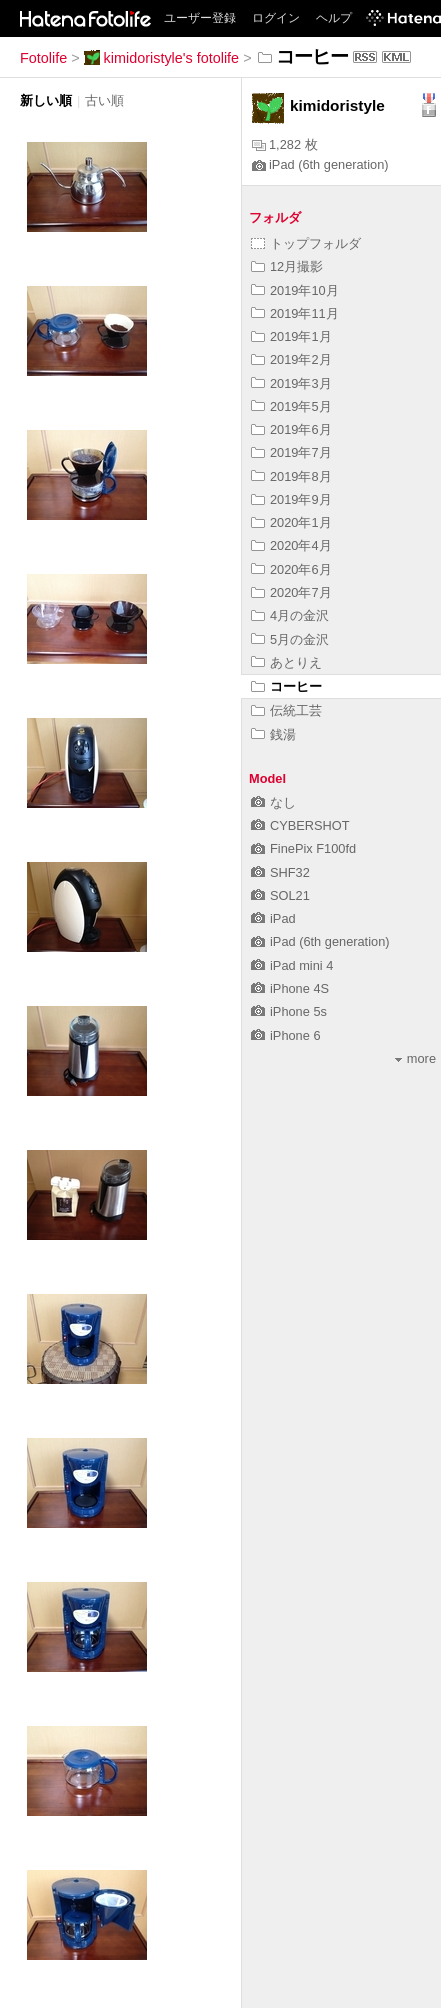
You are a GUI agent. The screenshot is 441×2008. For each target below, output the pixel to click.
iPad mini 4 (292, 965)
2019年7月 (291, 452)
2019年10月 (295, 290)
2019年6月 (291, 429)
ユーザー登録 (200, 18)
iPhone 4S (290, 988)
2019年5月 (291, 406)
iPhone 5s (289, 1011)
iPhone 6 (286, 1035)
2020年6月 (291, 569)
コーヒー (286, 686)
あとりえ (286, 662)
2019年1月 (291, 336)
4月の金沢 (290, 615)
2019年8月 (291, 476)
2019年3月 (291, 383)
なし (273, 802)
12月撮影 (287, 266)
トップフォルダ (306, 243)
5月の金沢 (290, 639)
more (415, 1058)
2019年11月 (295, 313)
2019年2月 (291, 359)
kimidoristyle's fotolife (162, 58)
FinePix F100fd (303, 848)
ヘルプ (334, 18)
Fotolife (43, 58)
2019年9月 (291, 499)
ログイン (276, 18)
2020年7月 (291, 592)
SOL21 (280, 895)
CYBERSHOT (300, 825)
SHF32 (280, 872)
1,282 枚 (285, 144)
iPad (273, 918)
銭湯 (273, 734)
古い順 (104, 100)
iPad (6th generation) (320, 164)
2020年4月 (291, 545)
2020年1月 (291, 522)
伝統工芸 (286, 710)
